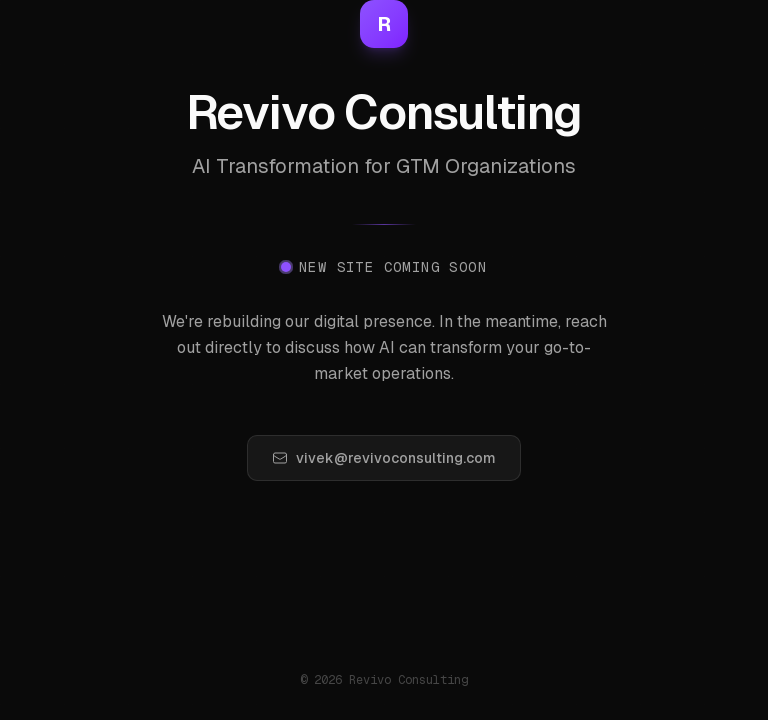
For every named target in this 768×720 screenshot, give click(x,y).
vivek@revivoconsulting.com (384, 458)
